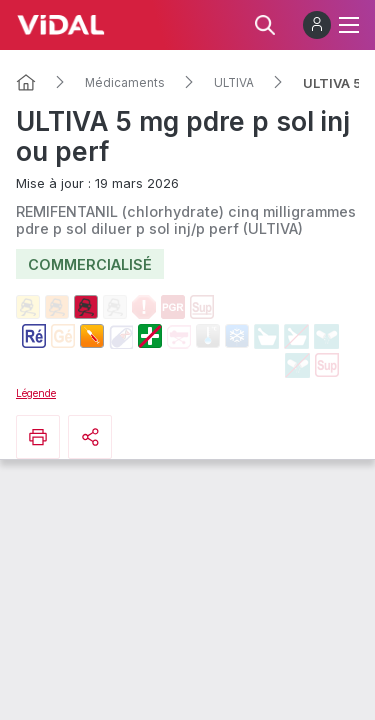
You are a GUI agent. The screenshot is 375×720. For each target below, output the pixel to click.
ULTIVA (234, 83)
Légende (36, 393)
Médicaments (125, 83)
